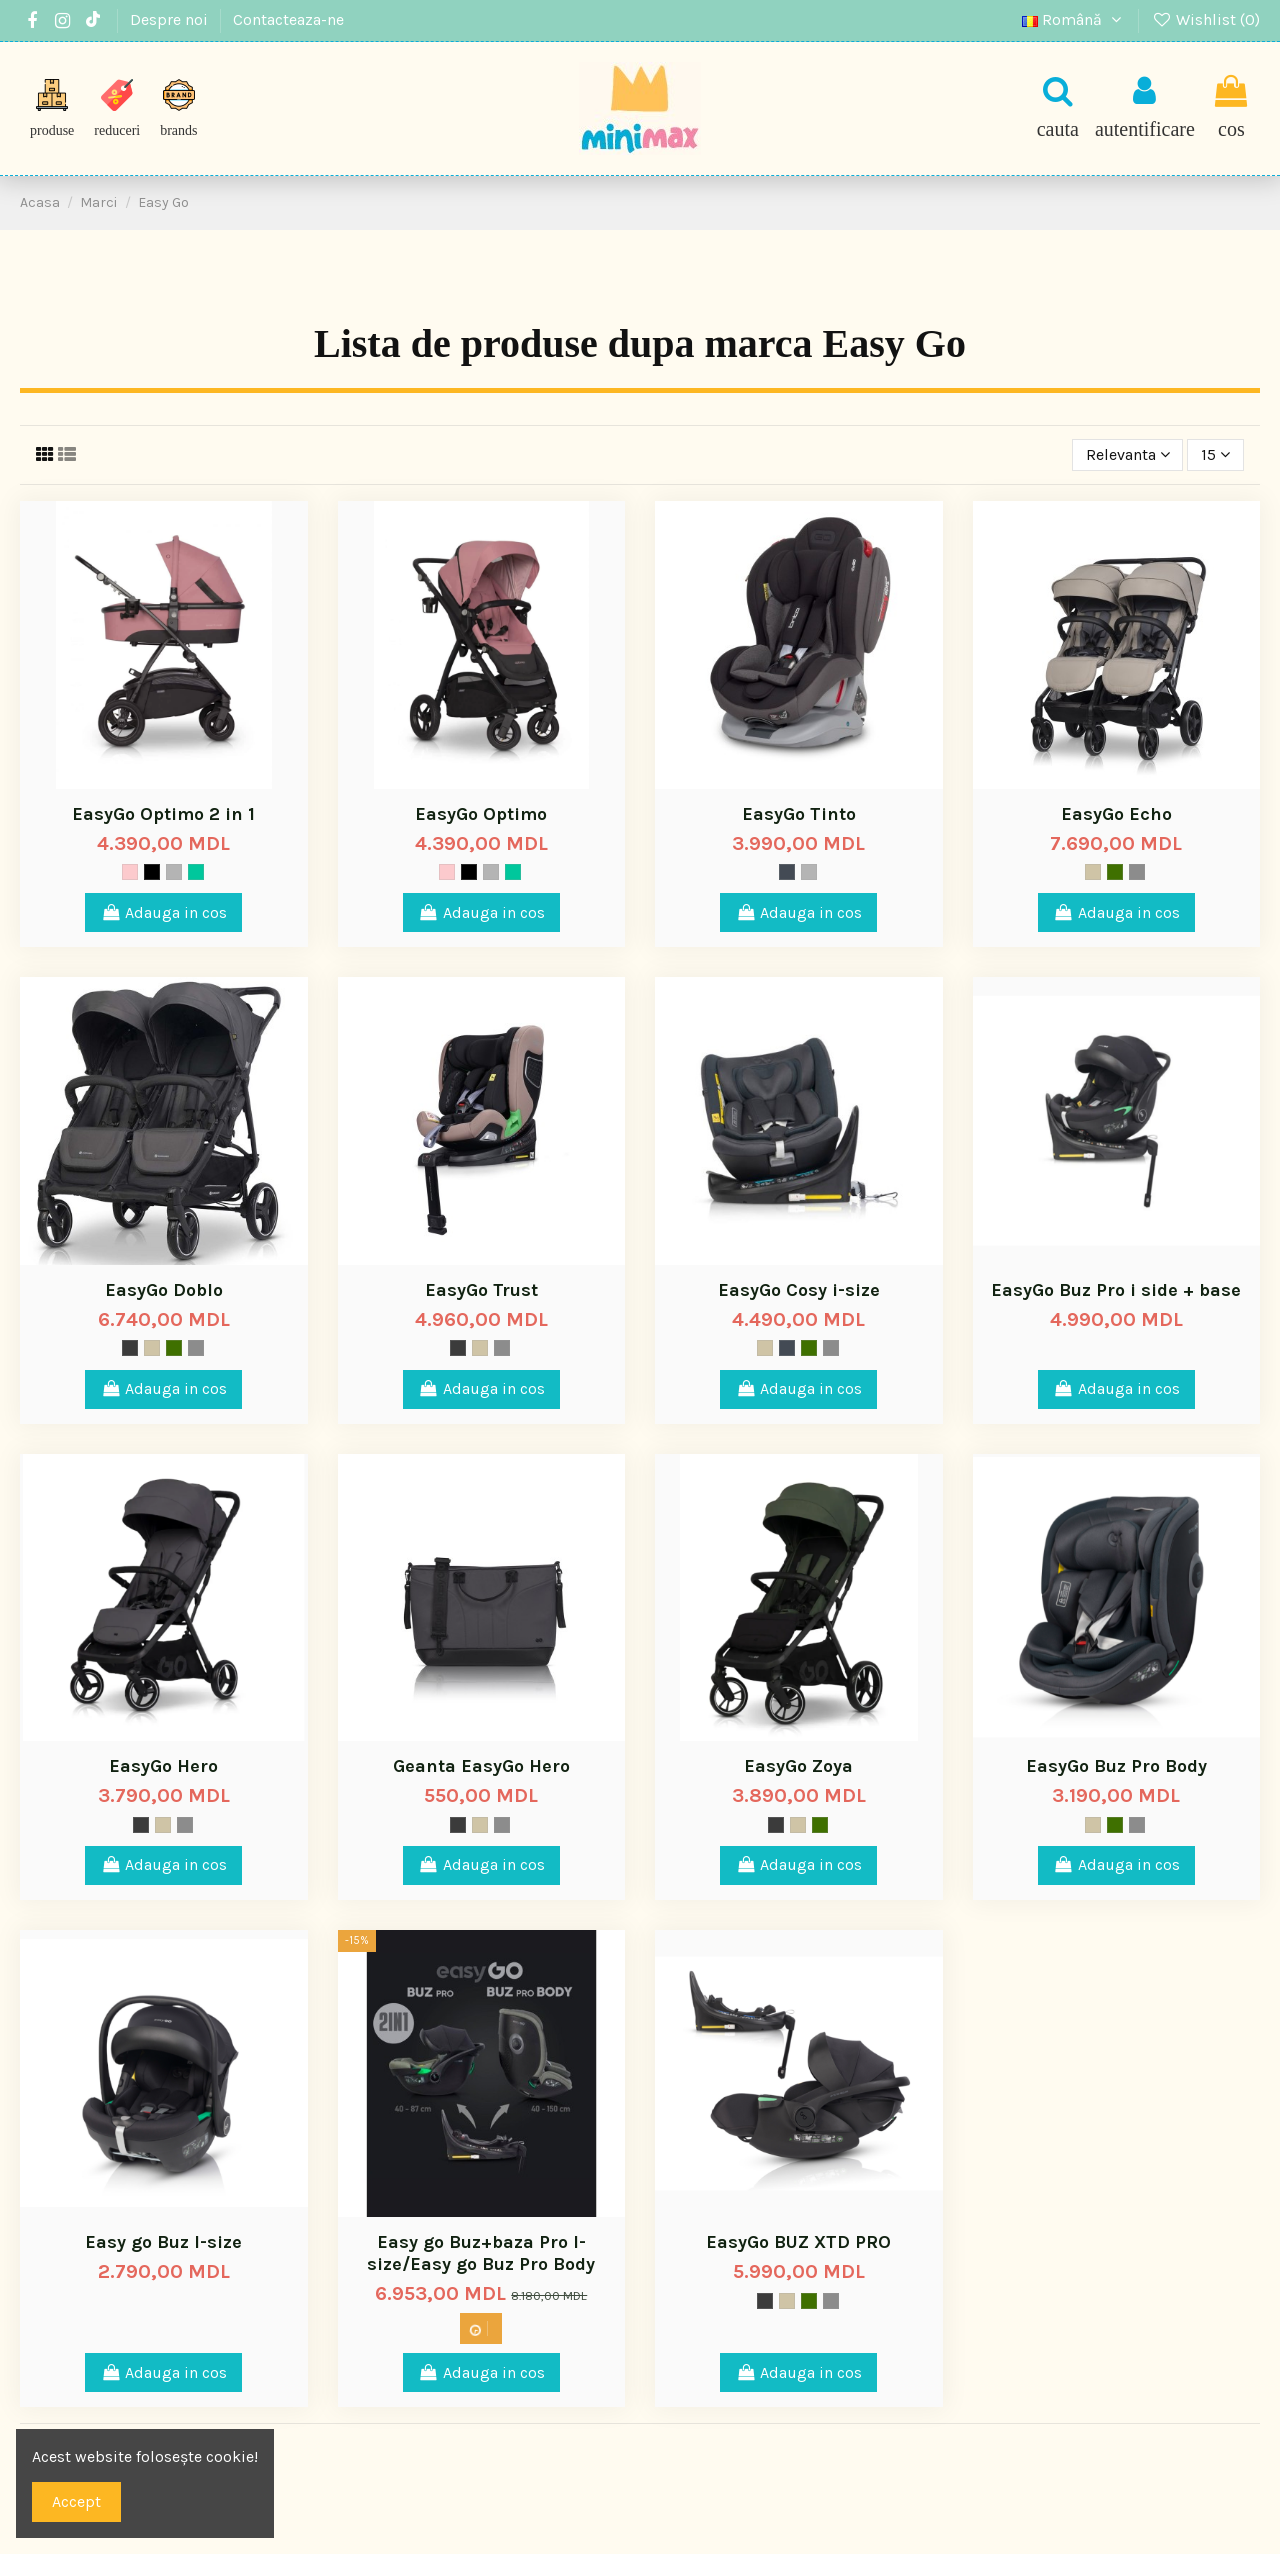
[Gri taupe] (1093, 872)
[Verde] (196, 872)
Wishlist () (1205, 19)
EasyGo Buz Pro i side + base (1116, 1290)
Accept (76, 2501)
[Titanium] (1137, 872)
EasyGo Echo (1116, 814)
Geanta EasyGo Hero (481, 1766)
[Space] (787, 872)
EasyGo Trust (481, 1290)
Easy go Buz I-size (163, 2242)
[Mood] (1115, 872)
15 (1215, 454)
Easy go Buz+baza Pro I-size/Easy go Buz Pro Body (481, 2253)
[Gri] (174, 872)
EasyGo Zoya (798, 1766)
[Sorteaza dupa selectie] (1128, 455)
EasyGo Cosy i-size (799, 1290)
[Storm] (130, 1348)
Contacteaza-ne (288, 19)
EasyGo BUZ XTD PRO (798, 2242)
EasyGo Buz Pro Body (1116, 1766)
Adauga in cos (163, 912)
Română (1074, 19)
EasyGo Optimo (481, 814)
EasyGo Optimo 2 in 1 (163, 814)
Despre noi (171, 19)
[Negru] (152, 872)
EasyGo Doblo (164, 1290)
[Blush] (130, 872)
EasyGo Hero (163, 1766)
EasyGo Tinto (799, 814)
